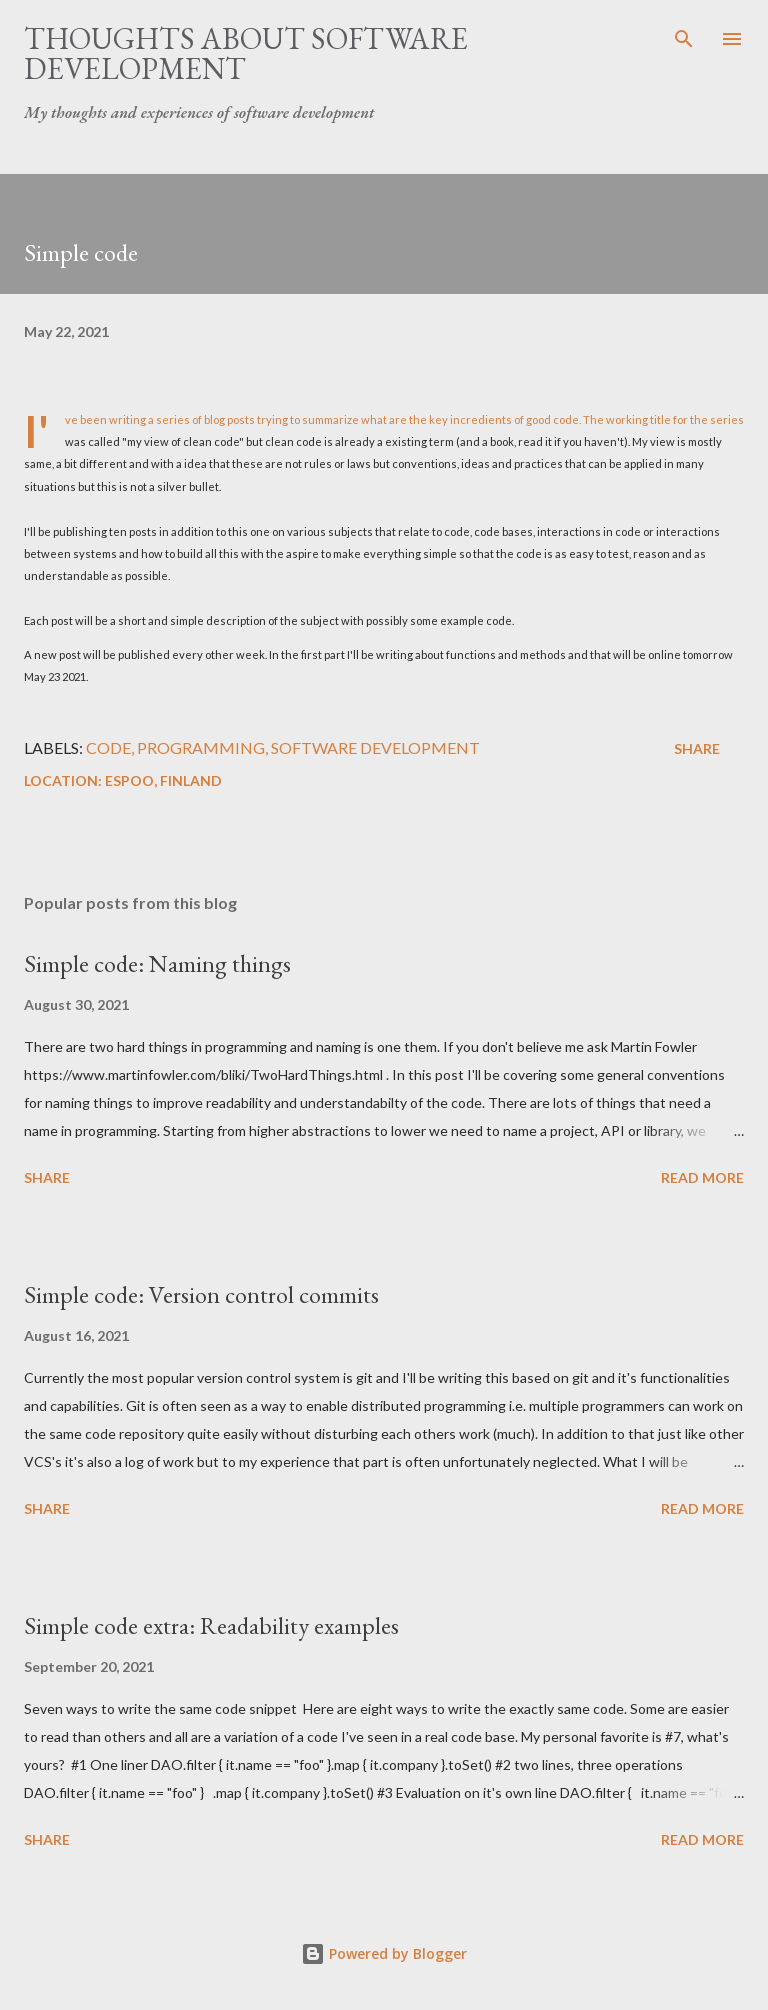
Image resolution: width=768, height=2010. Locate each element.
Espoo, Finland (163, 780)
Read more (702, 1177)
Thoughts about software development (246, 53)
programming (201, 747)
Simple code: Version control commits (201, 1294)
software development (375, 747)
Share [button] (697, 748)
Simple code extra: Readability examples (211, 1625)
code (108, 747)
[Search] (684, 36)
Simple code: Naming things (157, 963)
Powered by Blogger (384, 1953)
